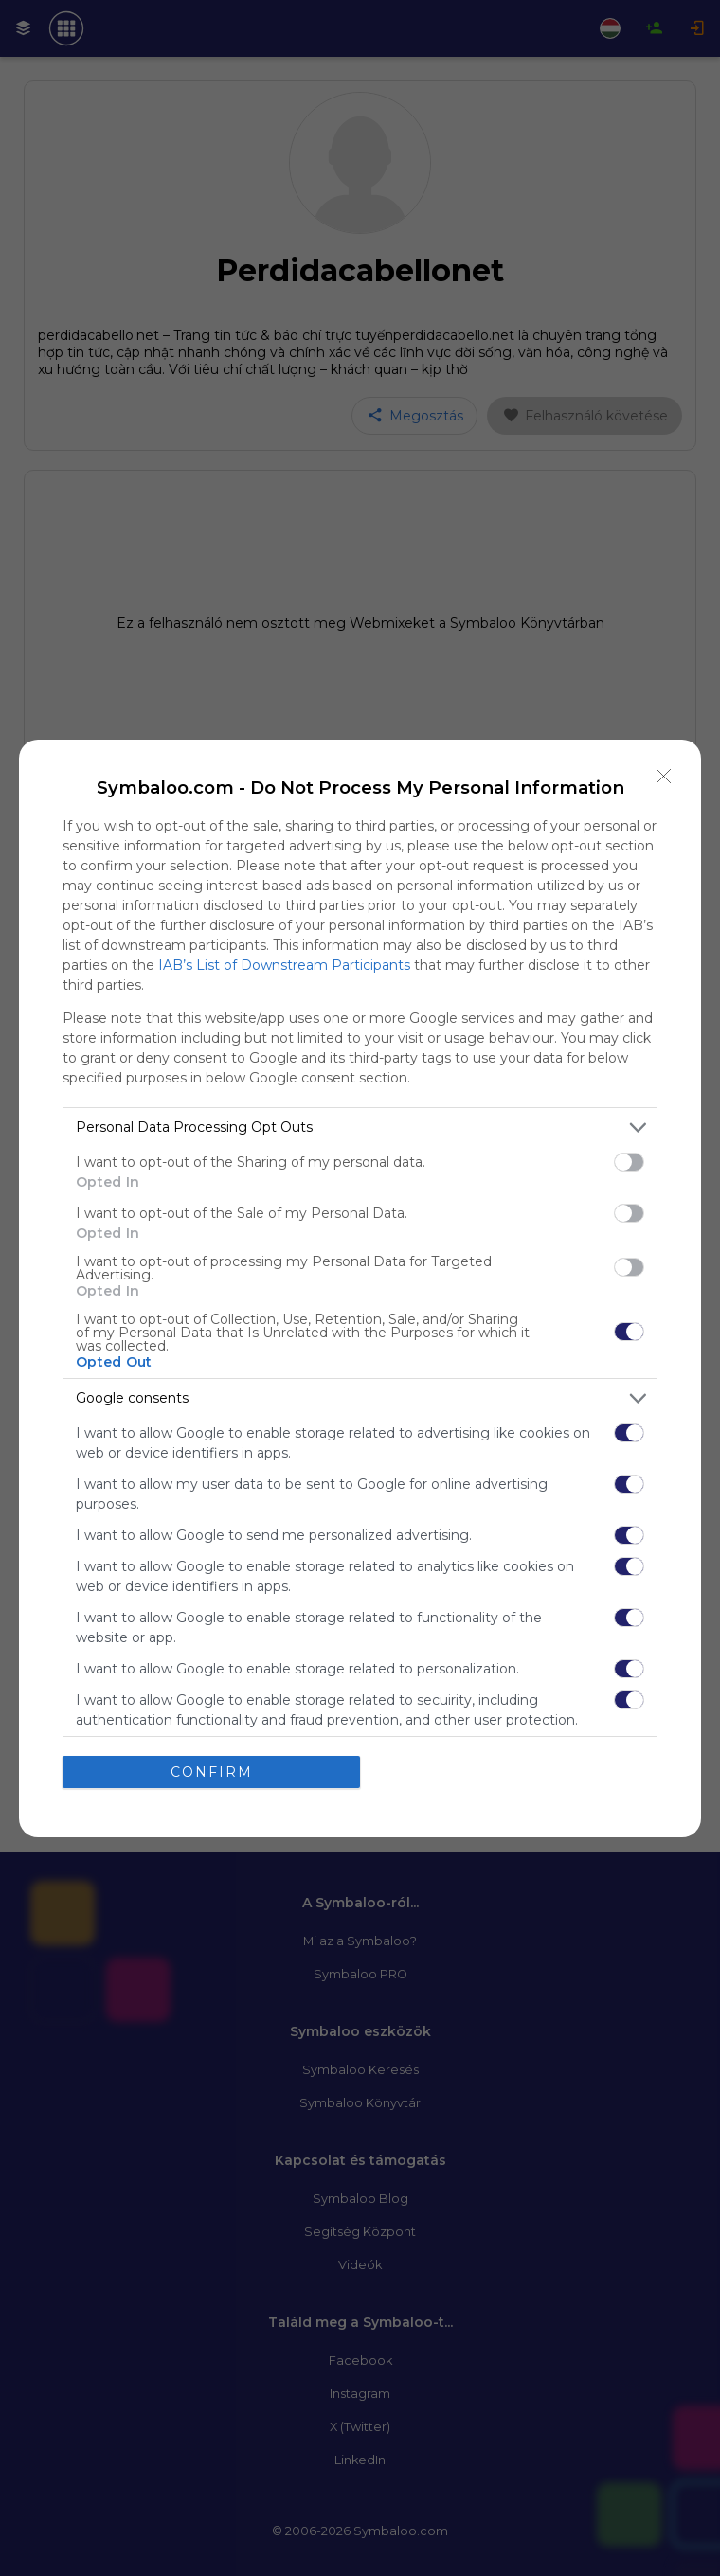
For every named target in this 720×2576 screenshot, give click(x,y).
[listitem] (360, 1127)
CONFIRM (212, 1771)
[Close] (664, 777)
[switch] (629, 1162)
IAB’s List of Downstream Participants (284, 965)
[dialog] (360, 1288)
